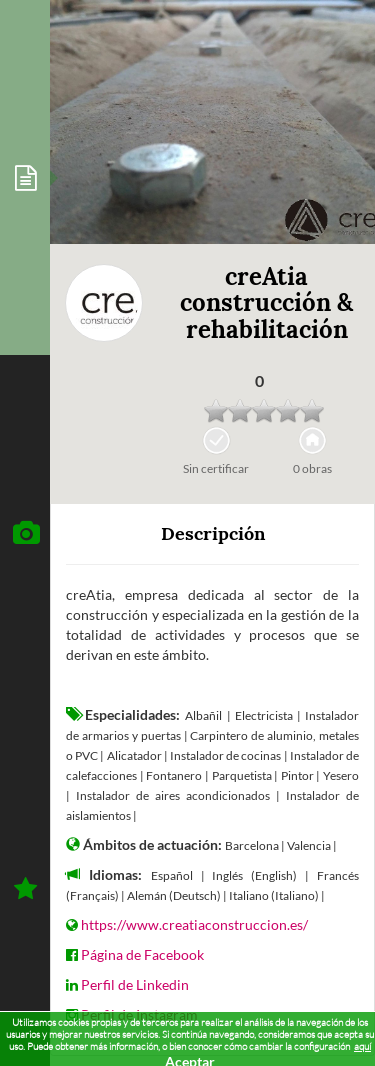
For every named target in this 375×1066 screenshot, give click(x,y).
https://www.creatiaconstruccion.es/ (194, 924)
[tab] (25, 177)
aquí (362, 1046)
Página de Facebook (142, 954)
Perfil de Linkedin (135, 984)
